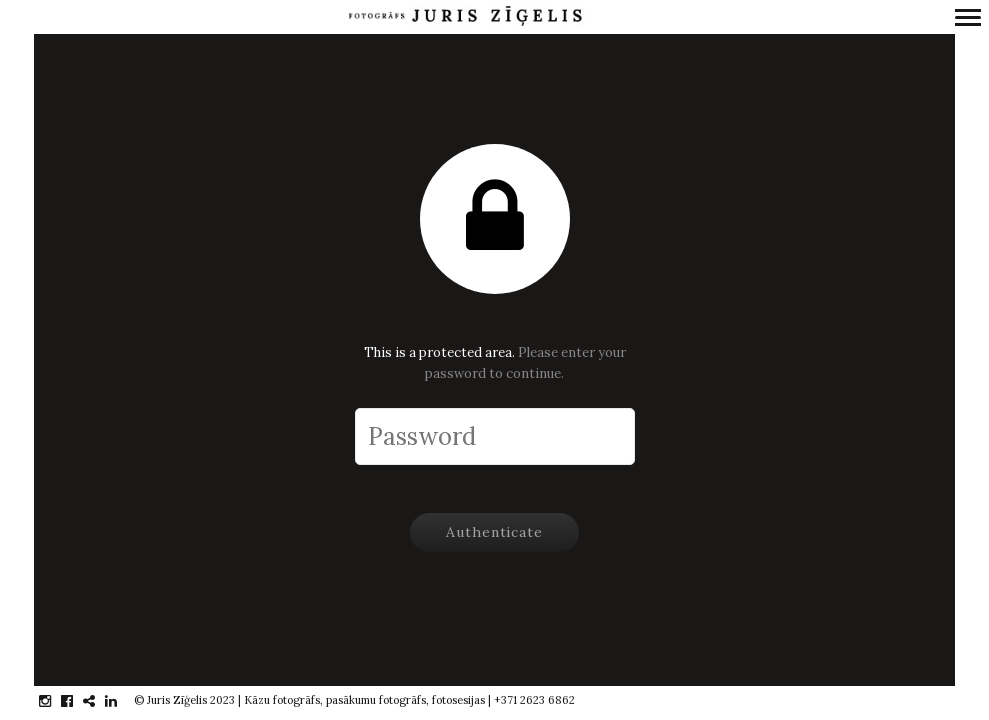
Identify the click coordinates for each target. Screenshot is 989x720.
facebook (77, 701)
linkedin (121, 701)
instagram (55, 701)
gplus (99, 701)
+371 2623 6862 (534, 700)
